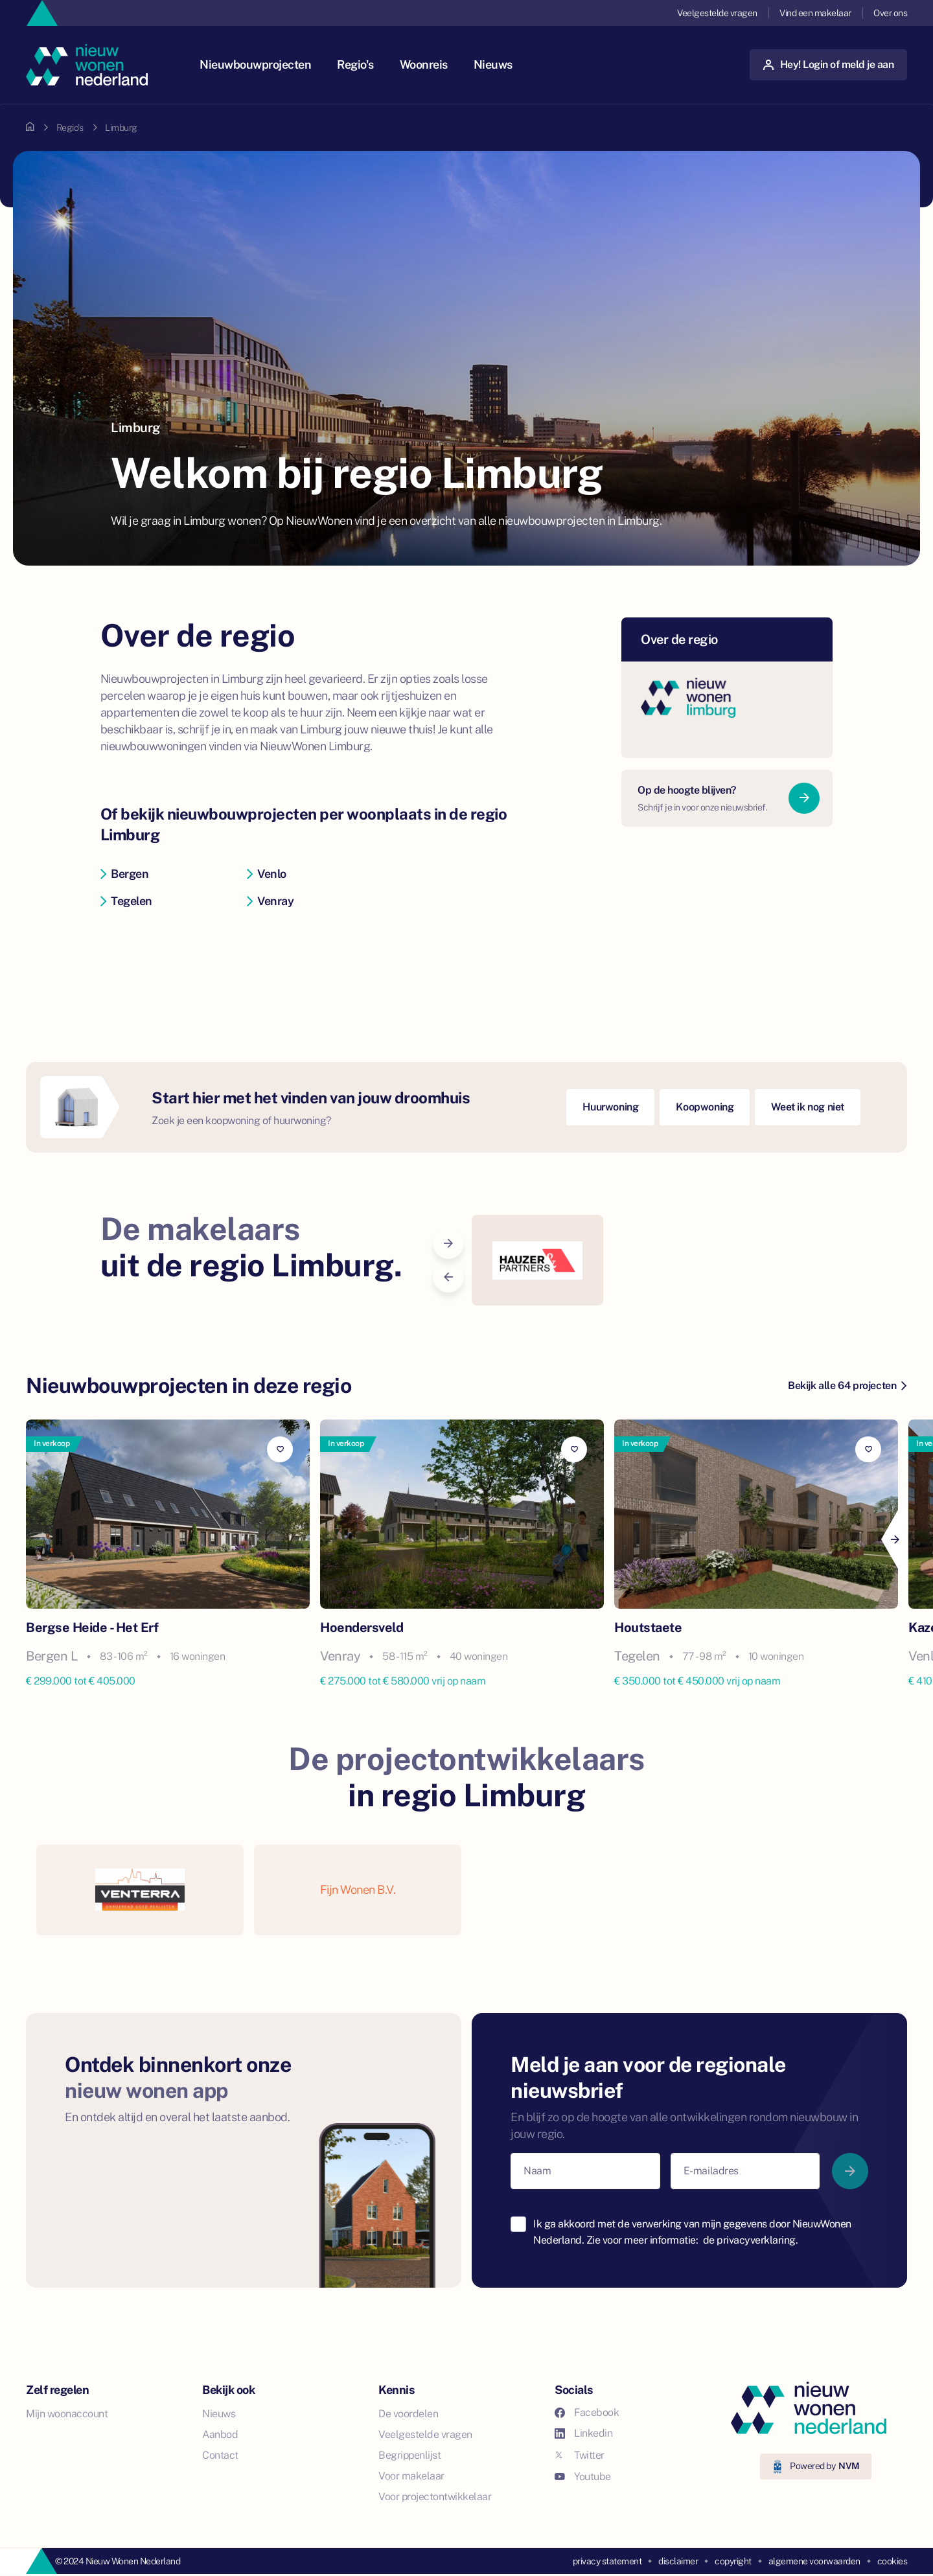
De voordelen (408, 2414)
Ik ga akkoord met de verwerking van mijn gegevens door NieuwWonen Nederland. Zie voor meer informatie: (692, 2232)
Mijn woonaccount (67, 2414)
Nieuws (493, 64)
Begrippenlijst (409, 2455)
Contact (220, 2455)
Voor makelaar (411, 2476)
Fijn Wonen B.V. (358, 1889)
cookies (892, 2561)
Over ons (890, 13)
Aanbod (220, 2434)
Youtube (583, 2476)
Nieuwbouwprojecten (255, 64)
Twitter (580, 2455)
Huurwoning (610, 1107)
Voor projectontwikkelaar (434, 2496)
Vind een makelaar (815, 13)
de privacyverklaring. (750, 2240)
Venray (270, 901)
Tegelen (126, 901)
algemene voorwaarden (814, 2561)
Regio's (355, 64)
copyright (733, 2561)
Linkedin (583, 2433)
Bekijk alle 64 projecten (847, 1385)
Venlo (266, 873)
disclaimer (678, 2561)
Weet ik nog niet (807, 1107)
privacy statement (607, 2561)
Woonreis (424, 64)
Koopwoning (704, 1107)
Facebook (587, 2412)
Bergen (124, 873)
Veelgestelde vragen (717, 13)
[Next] (894, 1539)
